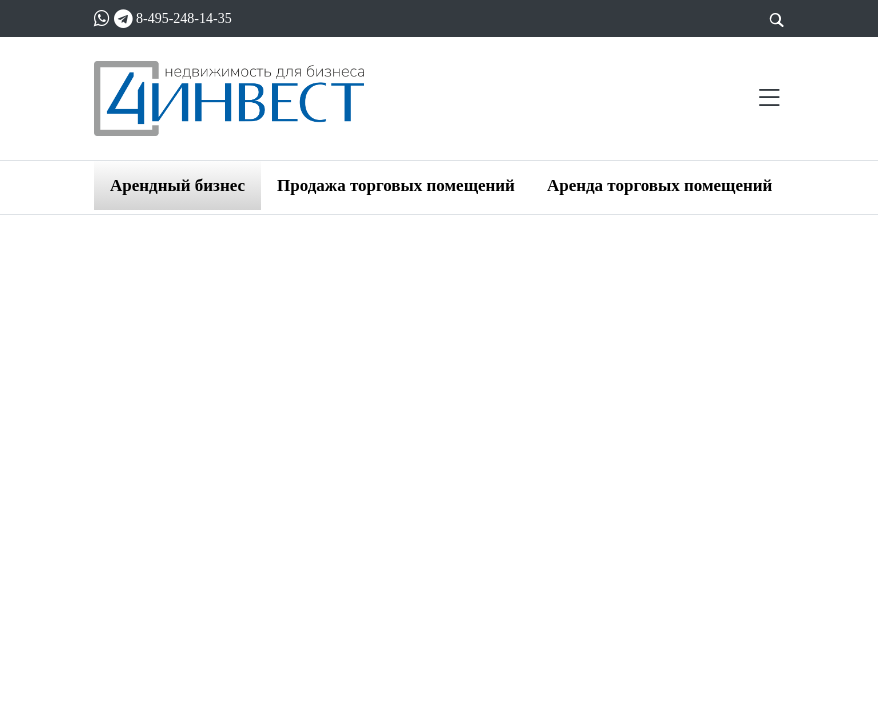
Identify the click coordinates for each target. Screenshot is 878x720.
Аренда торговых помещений (659, 185)
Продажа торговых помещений (396, 185)
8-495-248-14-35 (184, 18)
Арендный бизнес (177, 185)
